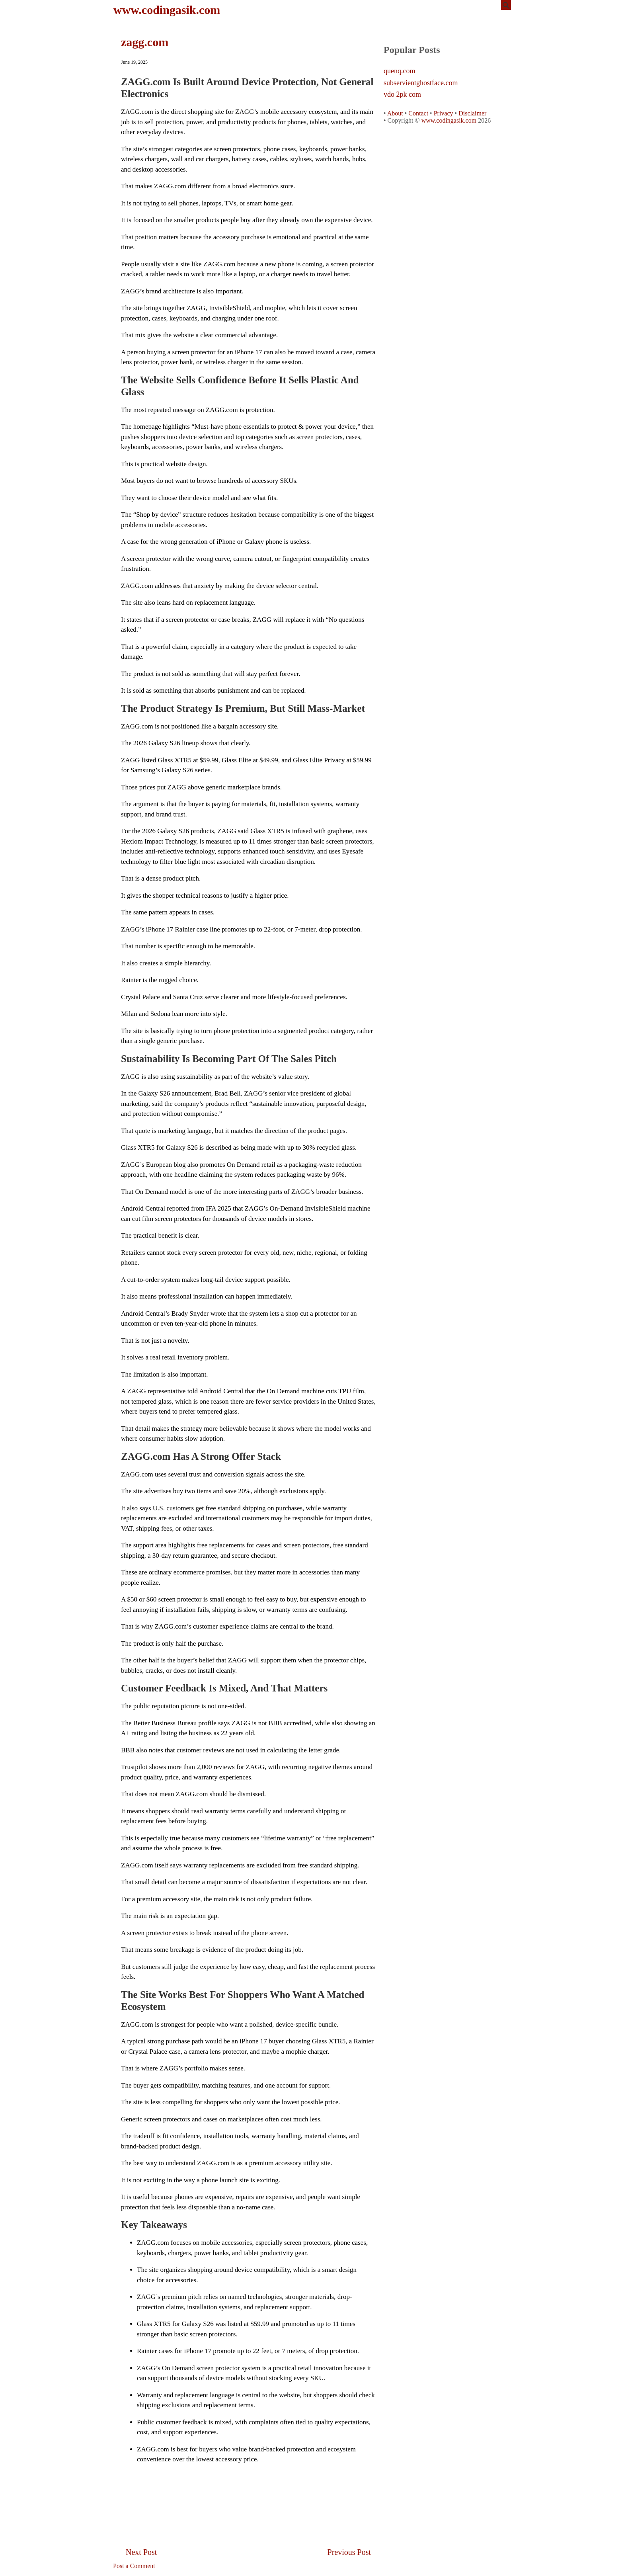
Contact (418, 113)
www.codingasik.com (166, 9)
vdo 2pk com (402, 94)
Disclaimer (472, 113)
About (395, 113)
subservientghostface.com (421, 83)
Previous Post (349, 2552)
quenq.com (399, 71)
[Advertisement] (248, 2488)
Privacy (443, 113)
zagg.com (144, 42)
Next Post (141, 2552)
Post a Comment (134, 2565)
